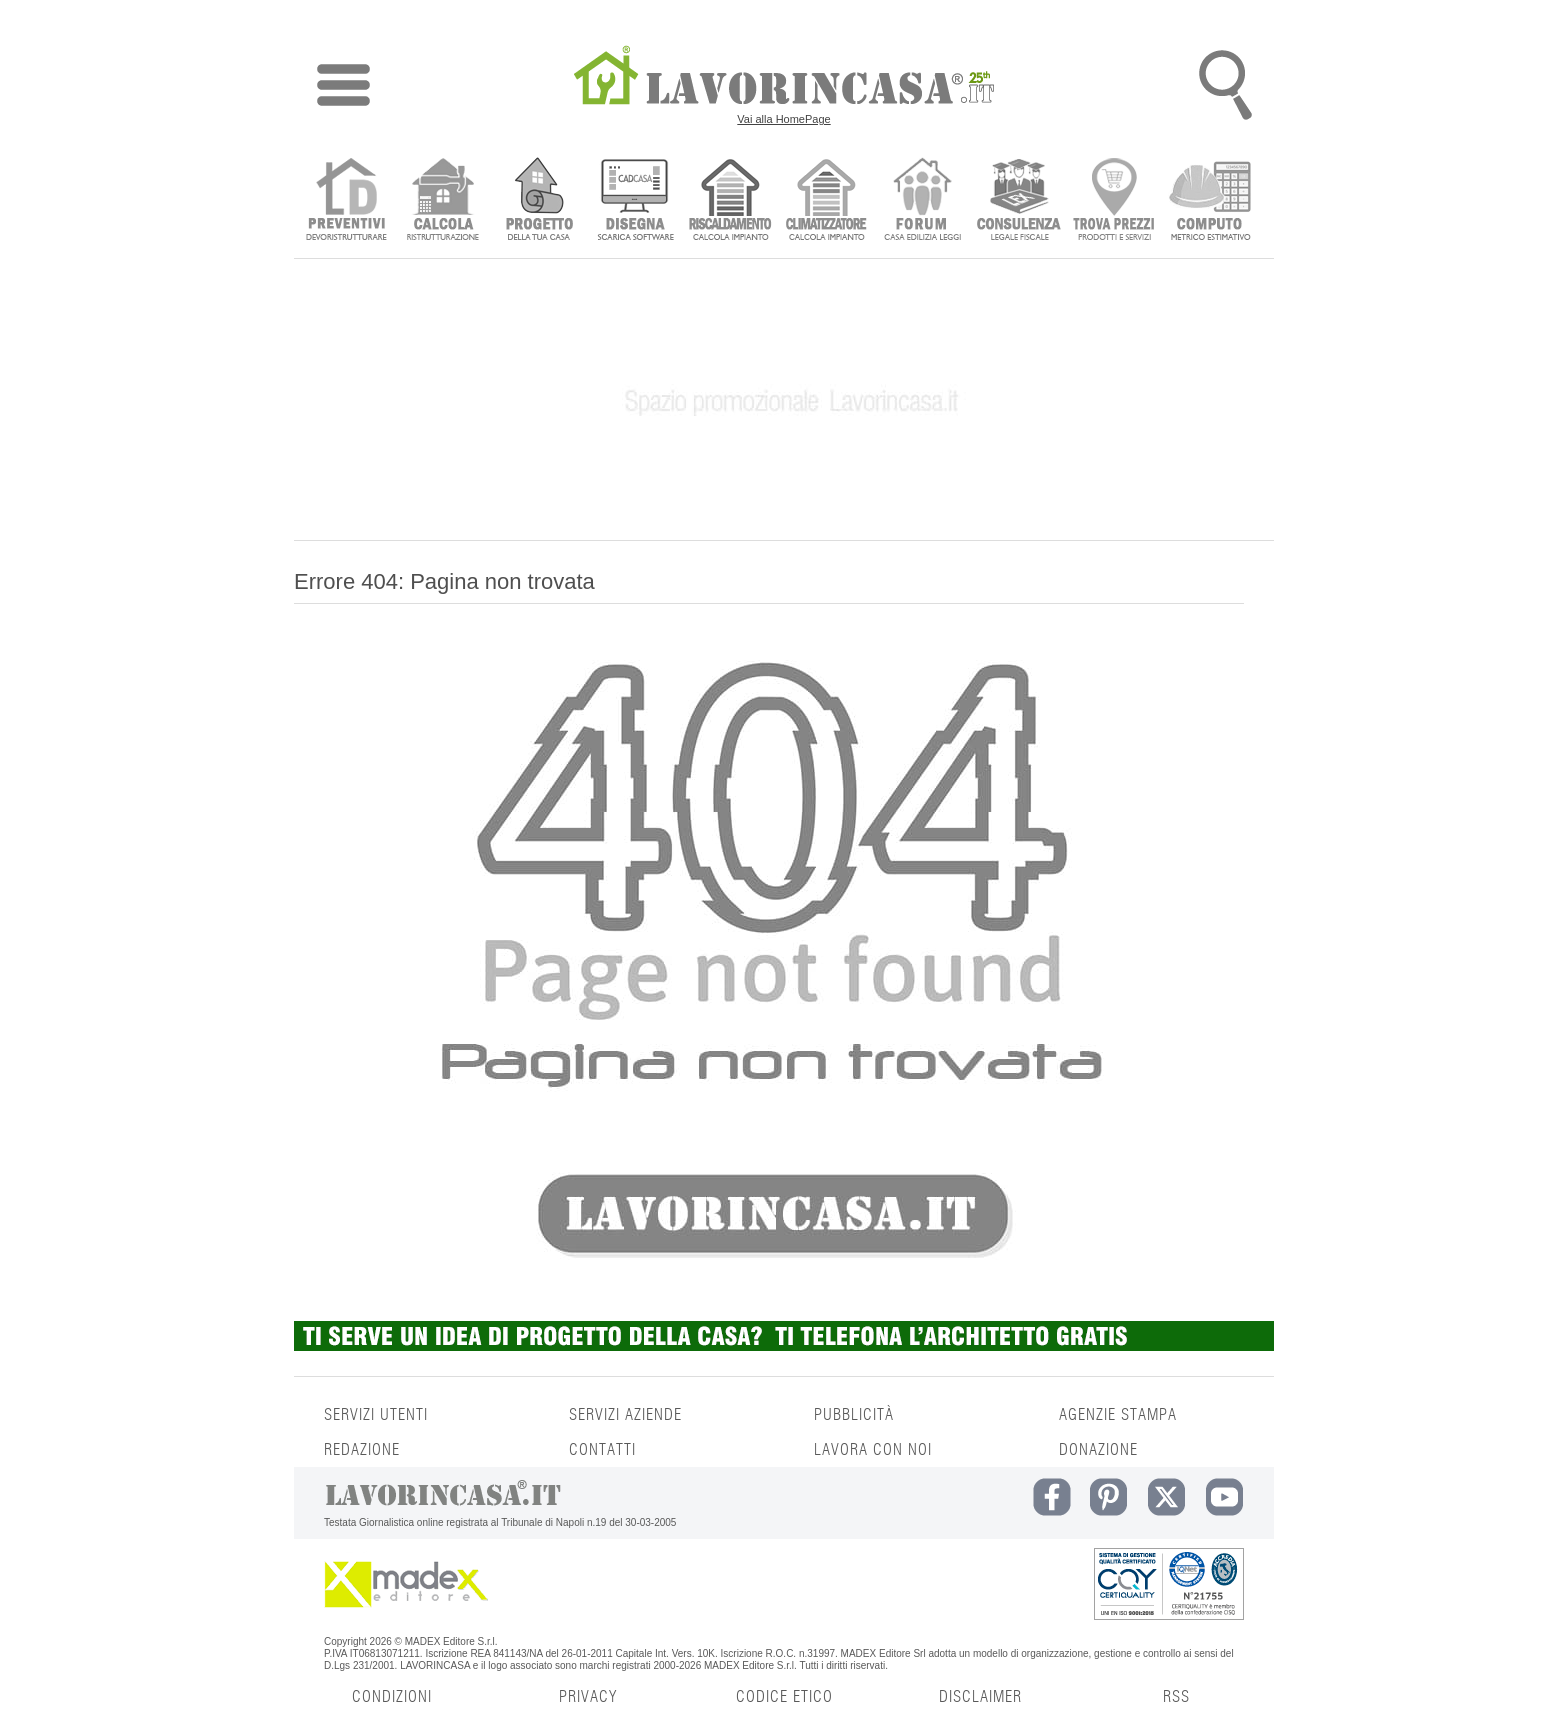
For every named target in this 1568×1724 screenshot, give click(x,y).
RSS (1176, 1697)
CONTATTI (602, 1450)
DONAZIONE (1098, 1450)
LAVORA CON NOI (873, 1450)
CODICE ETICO (784, 1697)
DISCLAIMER (980, 1697)
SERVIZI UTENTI (376, 1415)
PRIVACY (588, 1697)
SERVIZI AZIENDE (625, 1415)
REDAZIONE (362, 1450)
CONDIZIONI (392, 1697)
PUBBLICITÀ (854, 1415)
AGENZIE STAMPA (1118, 1415)
